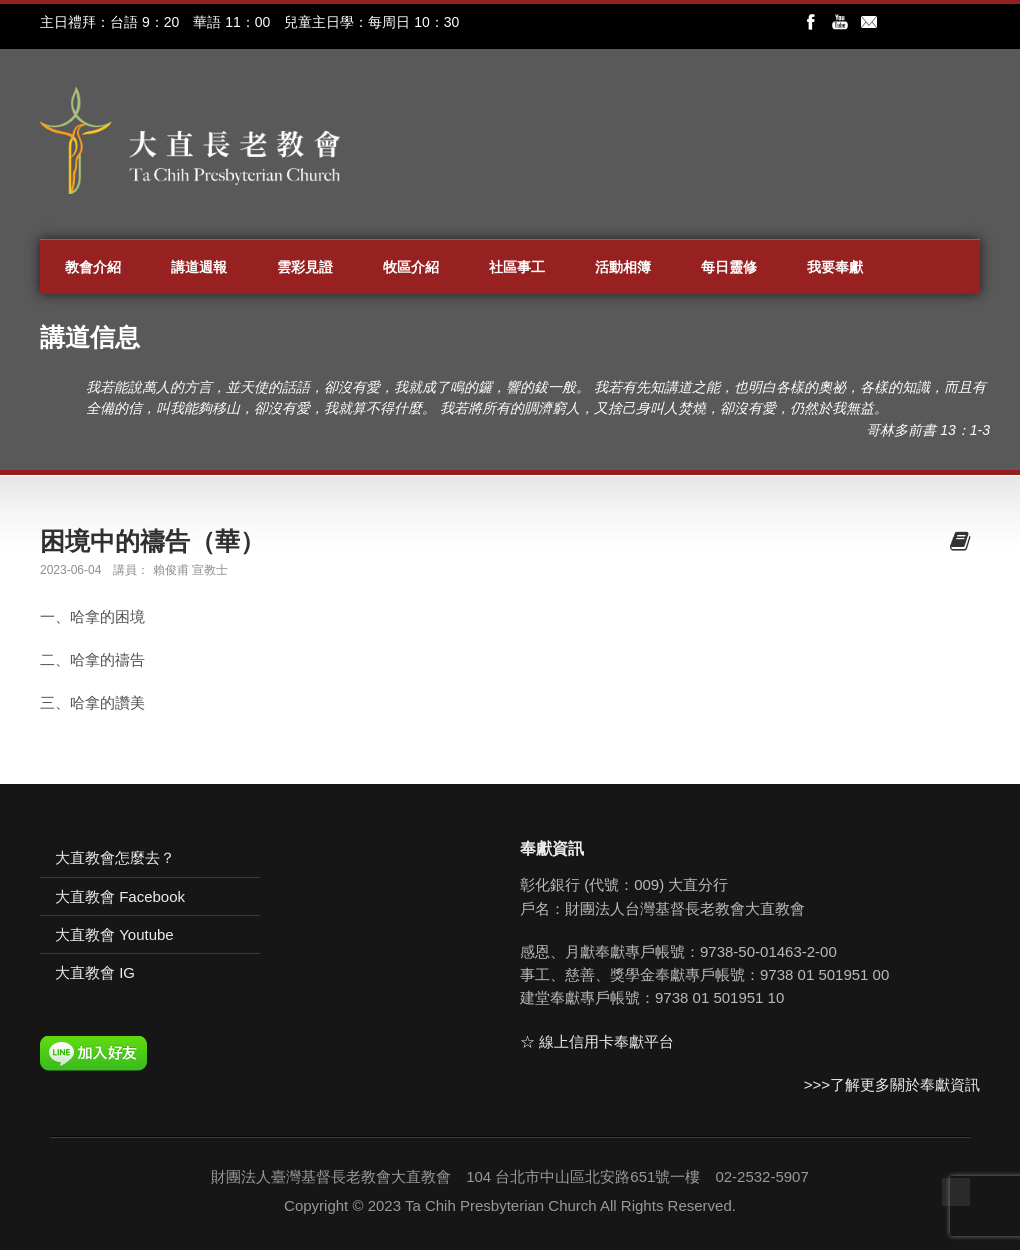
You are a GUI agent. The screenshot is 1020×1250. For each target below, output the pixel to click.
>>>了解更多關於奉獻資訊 (892, 1084)
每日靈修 (729, 267)
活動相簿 (623, 267)
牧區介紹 (411, 267)
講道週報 (199, 267)
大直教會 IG (95, 972)
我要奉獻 (835, 267)
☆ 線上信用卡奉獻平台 (597, 1041)
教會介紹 (93, 267)
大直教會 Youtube (114, 934)
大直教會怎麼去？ (115, 857)
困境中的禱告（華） (152, 541)
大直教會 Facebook (120, 896)
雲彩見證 (305, 267)
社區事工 (517, 267)
